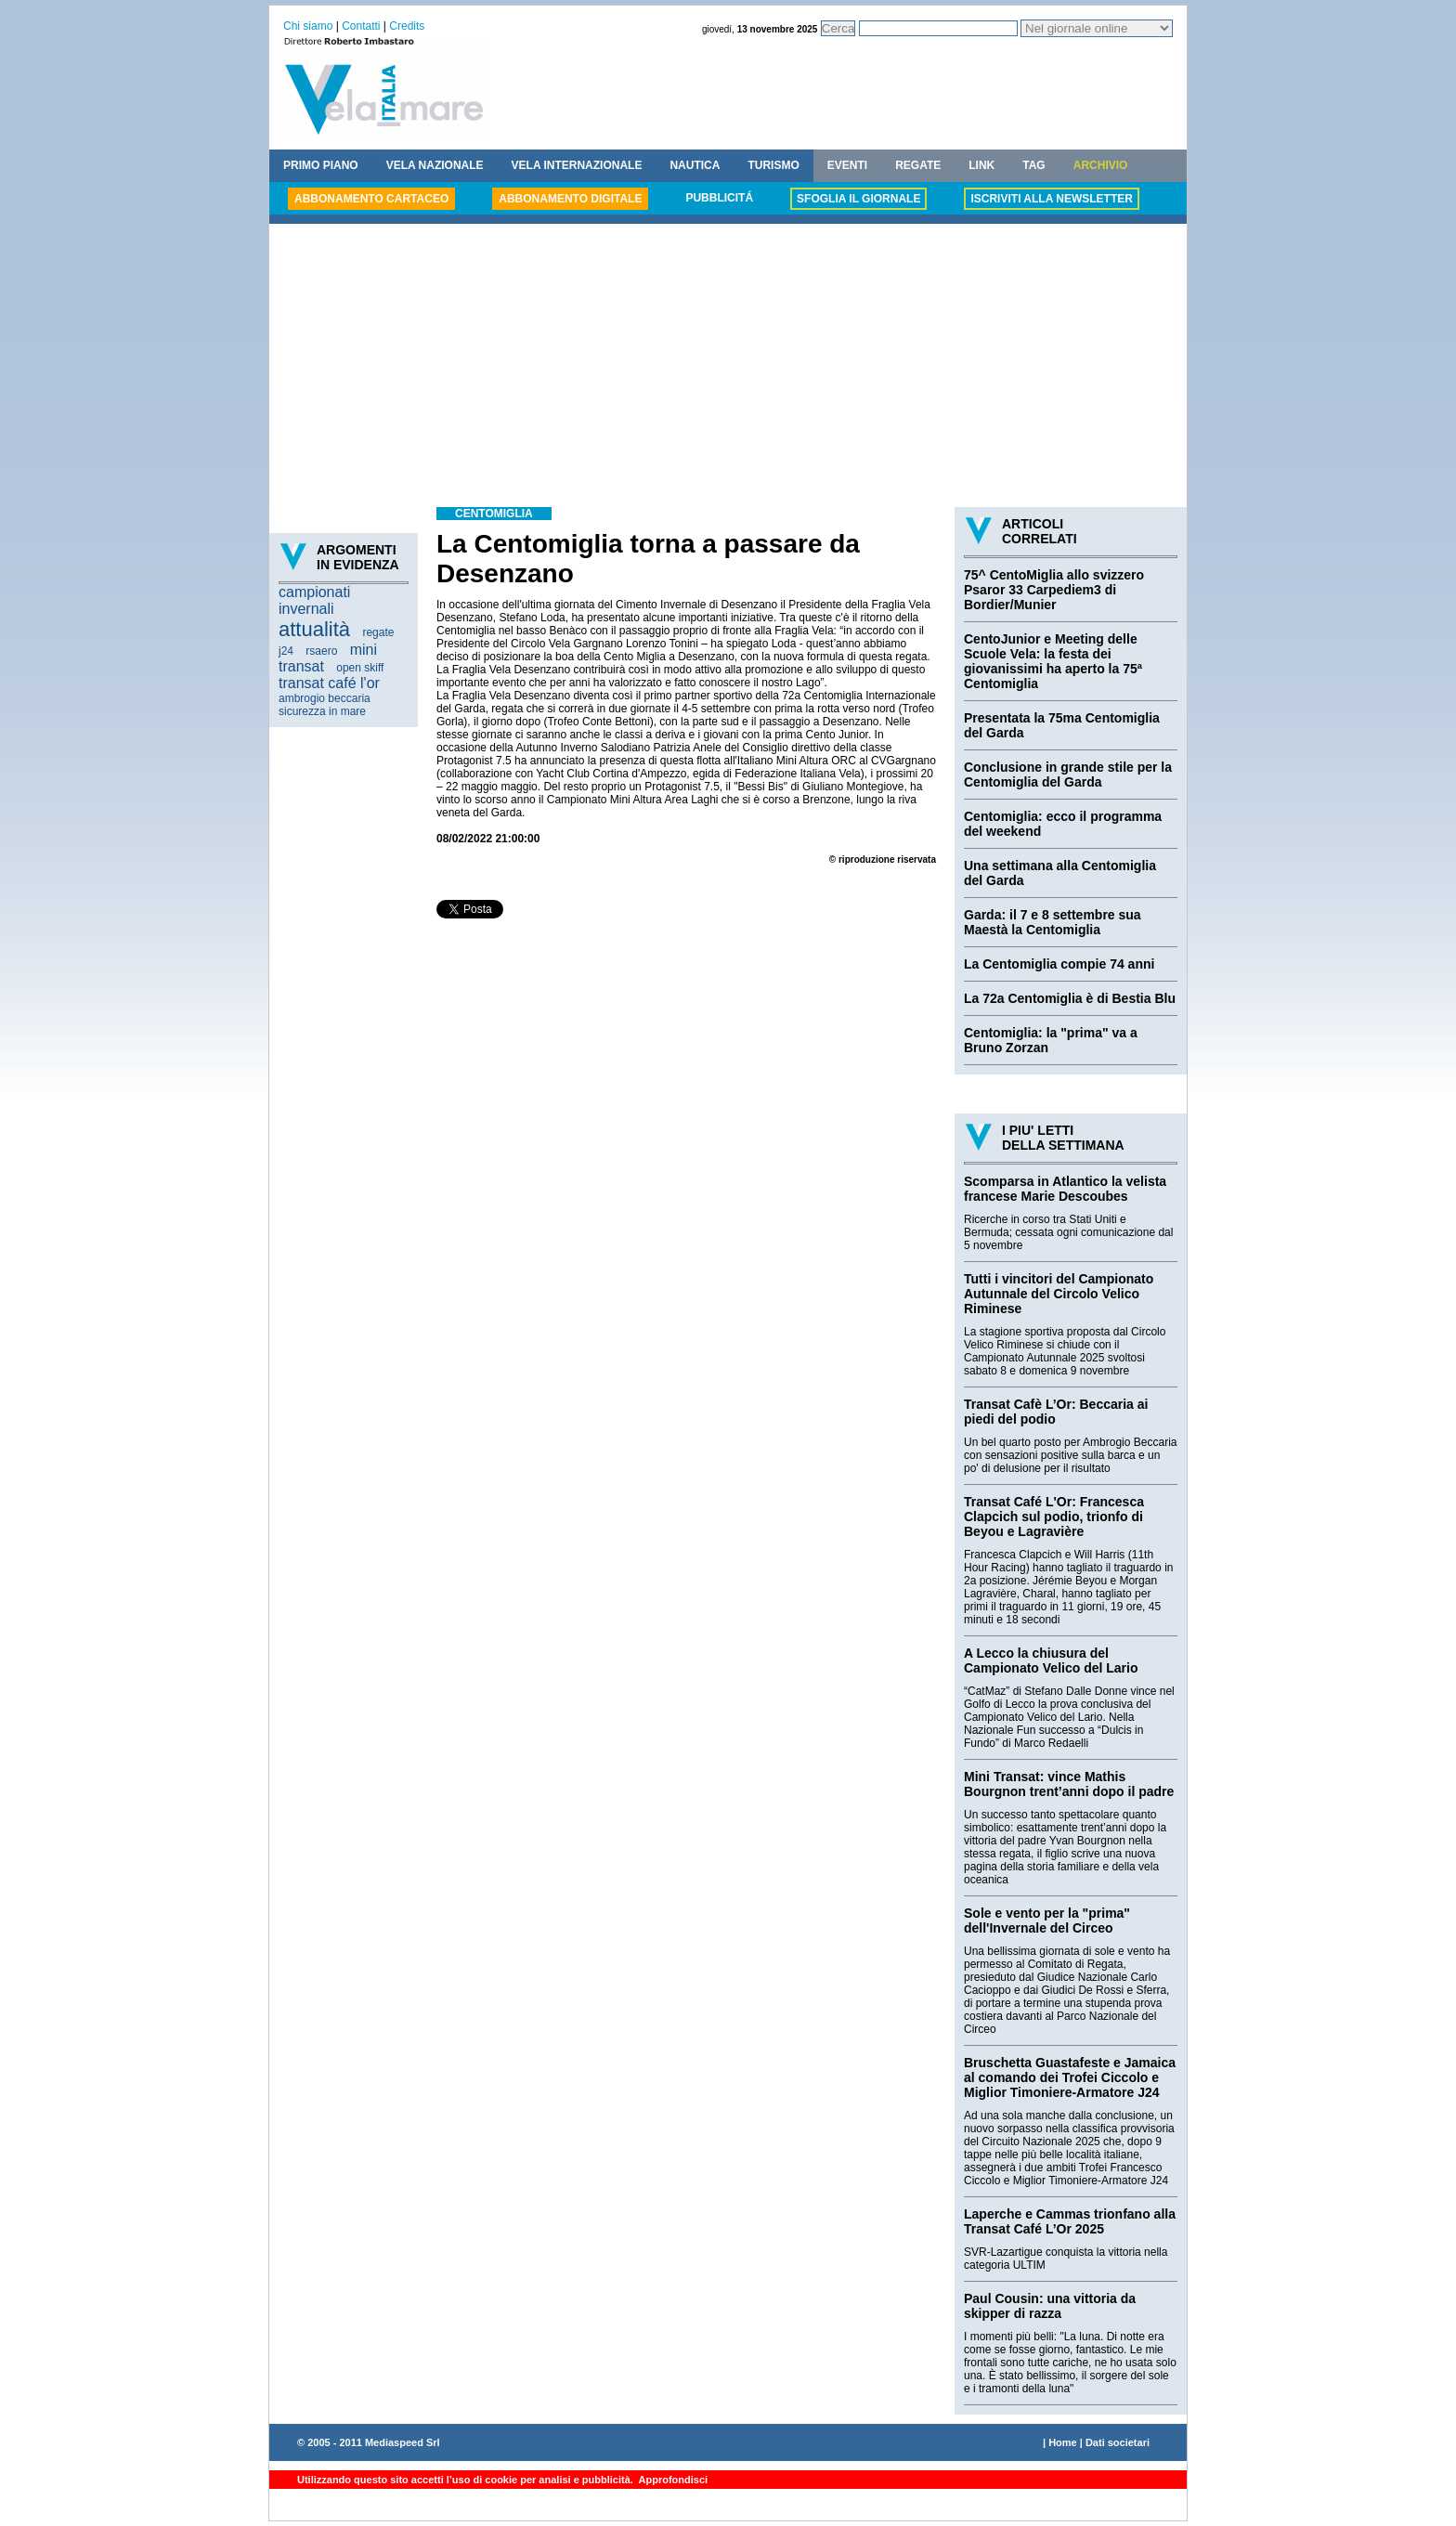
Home (1062, 2442)
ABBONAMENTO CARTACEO (371, 198)
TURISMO (773, 165)
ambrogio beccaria (324, 698)
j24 (286, 651)
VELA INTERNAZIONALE (577, 165)
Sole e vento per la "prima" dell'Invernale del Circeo (1047, 1920)
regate (378, 632)
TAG (1033, 165)
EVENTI (847, 165)
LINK (981, 165)
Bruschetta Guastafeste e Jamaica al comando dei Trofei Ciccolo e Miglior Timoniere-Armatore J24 (1070, 2077)
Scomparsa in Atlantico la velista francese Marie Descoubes (1065, 1189)
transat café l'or (329, 683)
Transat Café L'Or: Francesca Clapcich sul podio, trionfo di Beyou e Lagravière (1054, 1516)
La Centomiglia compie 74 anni (1059, 964)
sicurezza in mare (322, 711)
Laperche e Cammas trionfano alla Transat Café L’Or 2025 (1070, 2221)
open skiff (360, 667)
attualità (314, 629)
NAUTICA (695, 165)
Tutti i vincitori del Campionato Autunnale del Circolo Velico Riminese (1058, 1293)
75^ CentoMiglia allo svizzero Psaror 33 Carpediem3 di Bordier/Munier (1054, 589)
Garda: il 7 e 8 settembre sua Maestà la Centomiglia (1052, 922)
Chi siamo (307, 26)
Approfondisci (672, 2479)
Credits (406, 26)
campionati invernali (314, 600)
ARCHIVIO (1100, 165)
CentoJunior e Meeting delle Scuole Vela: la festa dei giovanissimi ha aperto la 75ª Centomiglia (1053, 661)
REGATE (918, 165)
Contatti (361, 26)
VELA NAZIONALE (435, 165)
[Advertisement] (728, 368)
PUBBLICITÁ (719, 197)
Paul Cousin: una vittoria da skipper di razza (1050, 2306)
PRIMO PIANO (320, 165)
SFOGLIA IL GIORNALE (858, 198)
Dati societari (1118, 2442)
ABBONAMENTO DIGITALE (570, 198)
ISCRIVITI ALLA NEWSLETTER (1051, 198)
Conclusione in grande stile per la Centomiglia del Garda (1068, 774)
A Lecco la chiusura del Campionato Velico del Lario (1051, 1660)
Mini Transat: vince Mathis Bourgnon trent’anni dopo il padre (1069, 1784)
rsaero (321, 651)
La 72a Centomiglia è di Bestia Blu (1070, 998)
